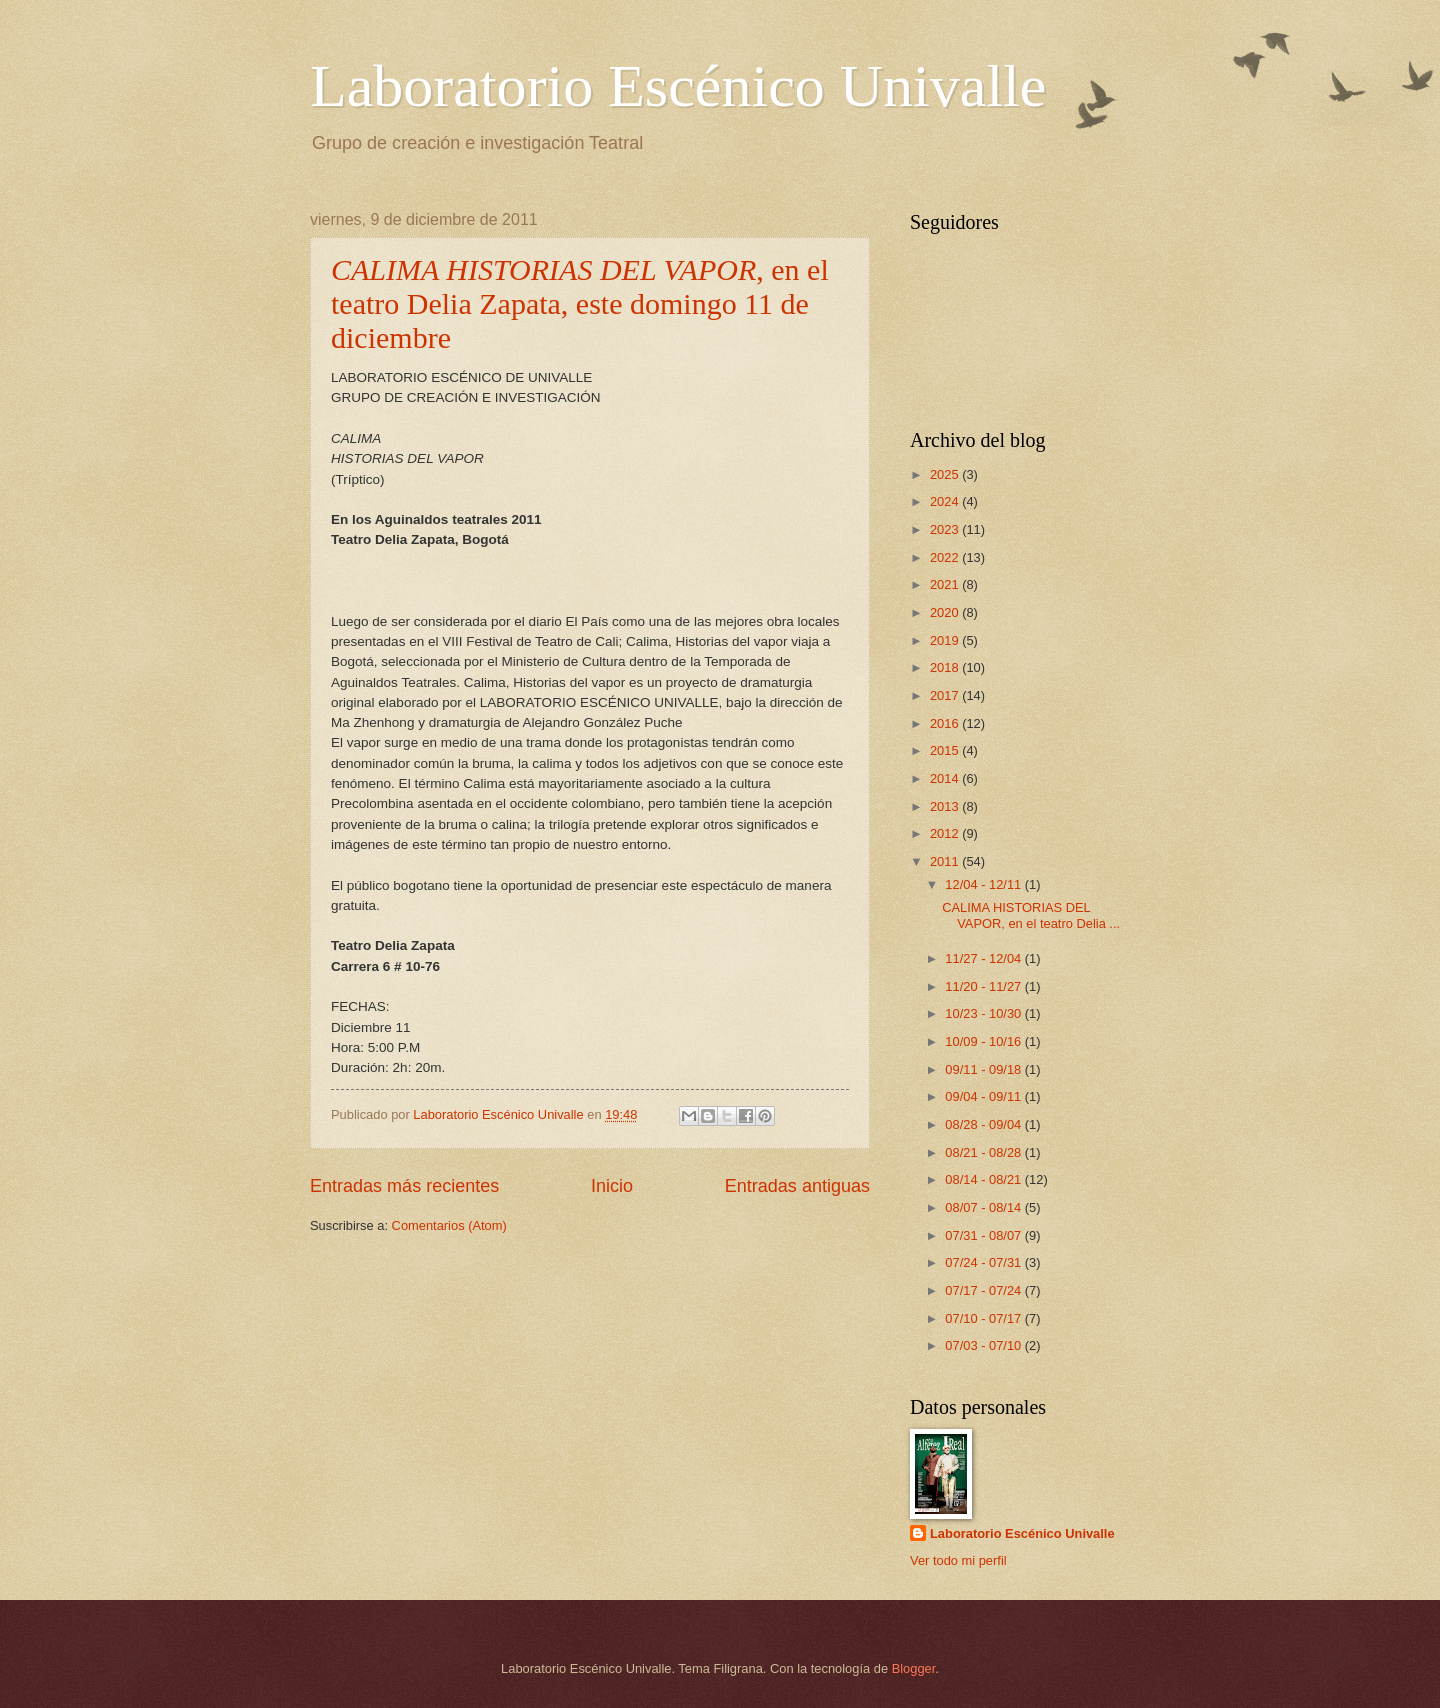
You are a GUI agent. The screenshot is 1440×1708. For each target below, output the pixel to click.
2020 (946, 612)
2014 (946, 778)
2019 (946, 640)
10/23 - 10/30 (984, 1013)
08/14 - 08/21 (984, 1179)
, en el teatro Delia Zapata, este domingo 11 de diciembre (580, 303)
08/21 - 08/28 (984, 1152)
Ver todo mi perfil (958, 1560)
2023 (946, 529)
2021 (946, 584)
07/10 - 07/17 (984, 1318)
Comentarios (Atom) (449, 1225)
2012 (946, 833)
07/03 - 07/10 (984, 1345)
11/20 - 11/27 (984, 986)
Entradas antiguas (797, 1186)
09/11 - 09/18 (984, 1069)
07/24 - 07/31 (984, 1262)
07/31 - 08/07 (984, 1235)
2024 (946, 501)
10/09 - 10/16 (984, 1041)
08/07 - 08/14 (984, 1207)
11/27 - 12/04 (984, 958)
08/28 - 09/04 (984, 1124)
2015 (946, 750)
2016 (946, 723)
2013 (946, 806)
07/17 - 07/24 (984, 1290)
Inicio (612, 1186)
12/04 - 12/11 (984, 884)
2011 (946, 861)
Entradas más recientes (404, 1186)
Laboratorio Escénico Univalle (678, 86)
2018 (946, 667)
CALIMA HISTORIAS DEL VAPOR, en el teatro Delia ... (1031, 915)
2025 (946, 474)
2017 (946, 695)
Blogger (914, 1668)
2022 (946, 557)
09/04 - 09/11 (984, 1096)
